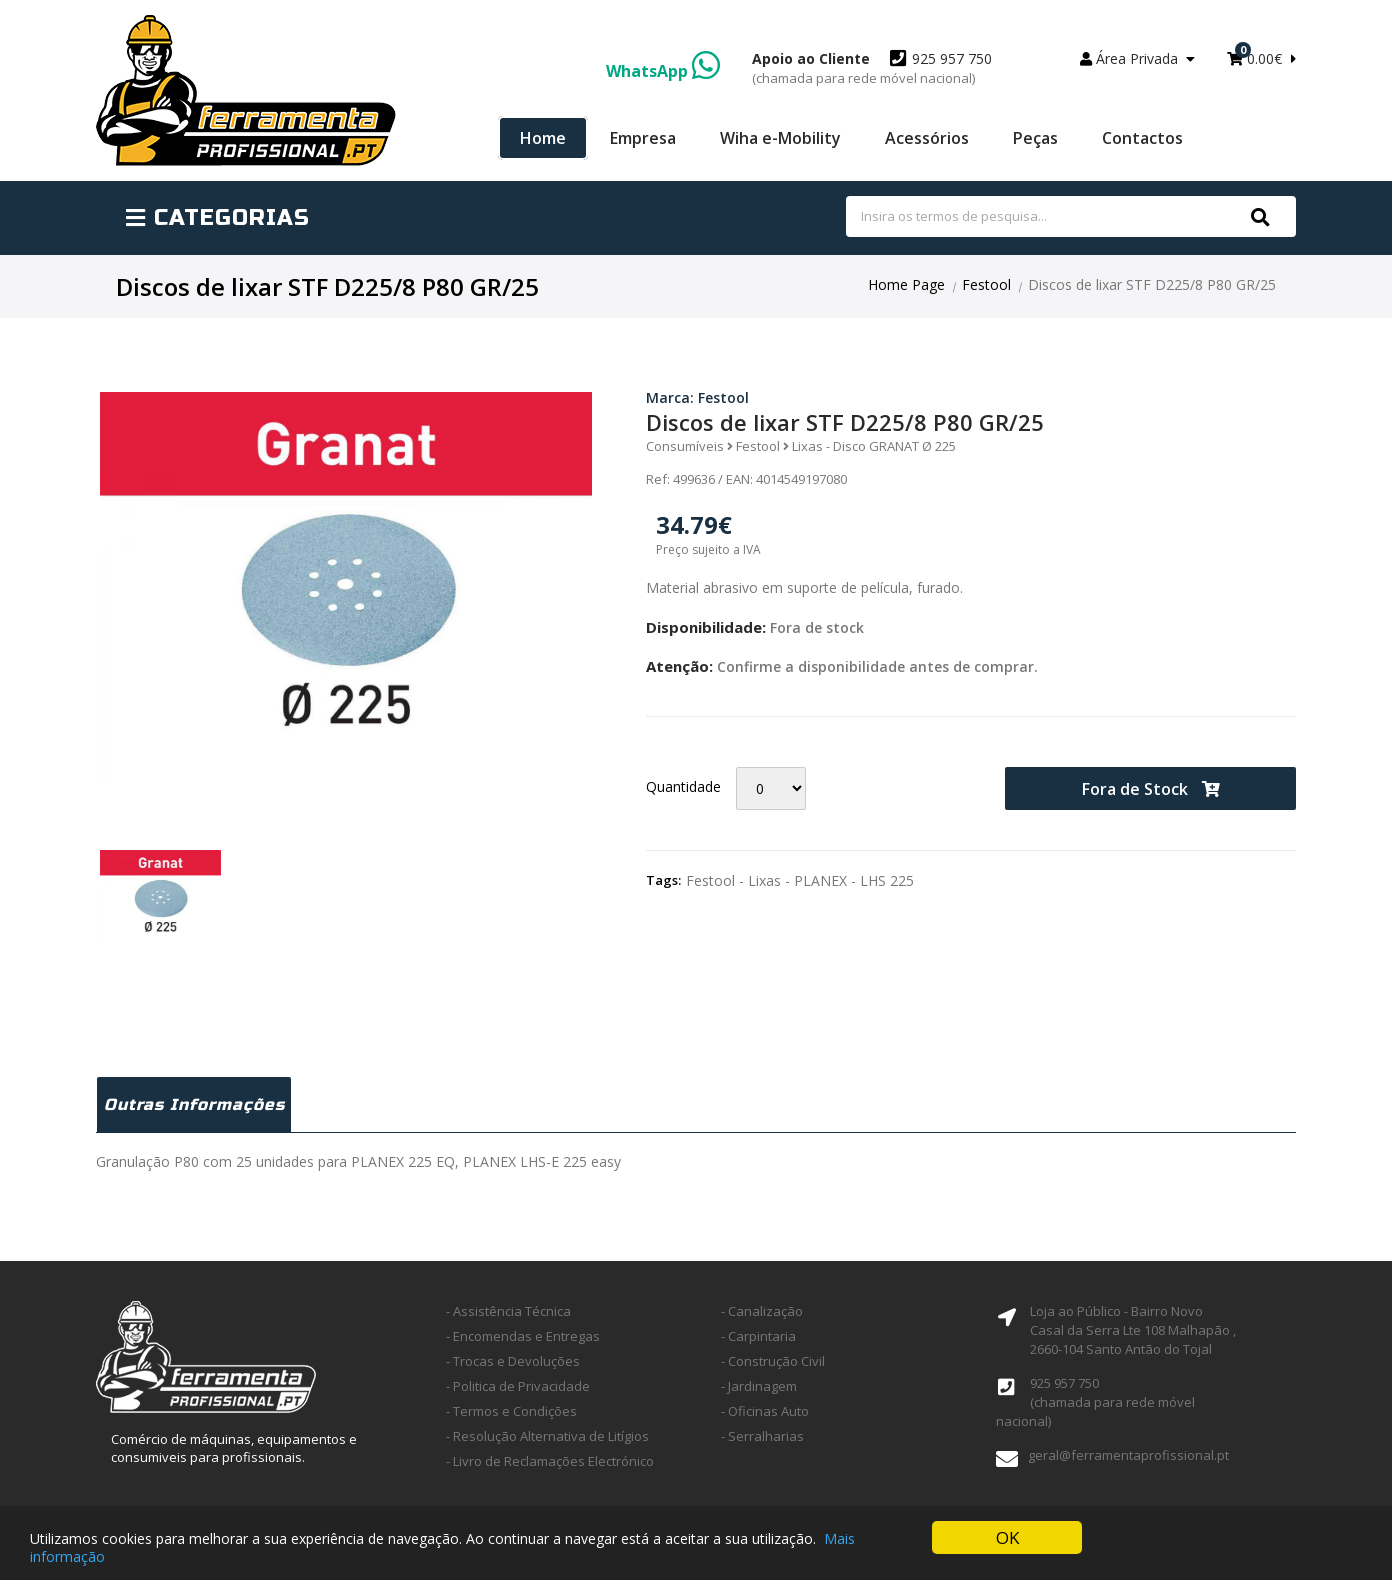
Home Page (906, 284)
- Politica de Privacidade (518, 1386)
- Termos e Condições (511, 1411)
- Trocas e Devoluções (513, 1361)
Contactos (1142, 138)
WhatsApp (663, 71)
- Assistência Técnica (508, 1311)
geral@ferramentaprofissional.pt (1128, 1455)
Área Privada (1137, 58)
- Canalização (762, 1311)
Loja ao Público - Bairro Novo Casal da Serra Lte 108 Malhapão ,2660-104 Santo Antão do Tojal (1133, 1330)
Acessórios (927, 138)
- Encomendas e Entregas (523, 1336)
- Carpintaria (758, 1336)
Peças (1035, 138)
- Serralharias (762, 1436)
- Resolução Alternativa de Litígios (547, 1436)
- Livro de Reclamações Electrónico (550, 1461)
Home (543, 138)
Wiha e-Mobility (780, 138)
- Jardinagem (759, 1386)
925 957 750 (872, 68)
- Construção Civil (773, 1361)
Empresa (643, 138)
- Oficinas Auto (765, 1411)
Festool (986, 284)
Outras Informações (194, 1104)
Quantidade (683, 786)
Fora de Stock (1151, 789)
